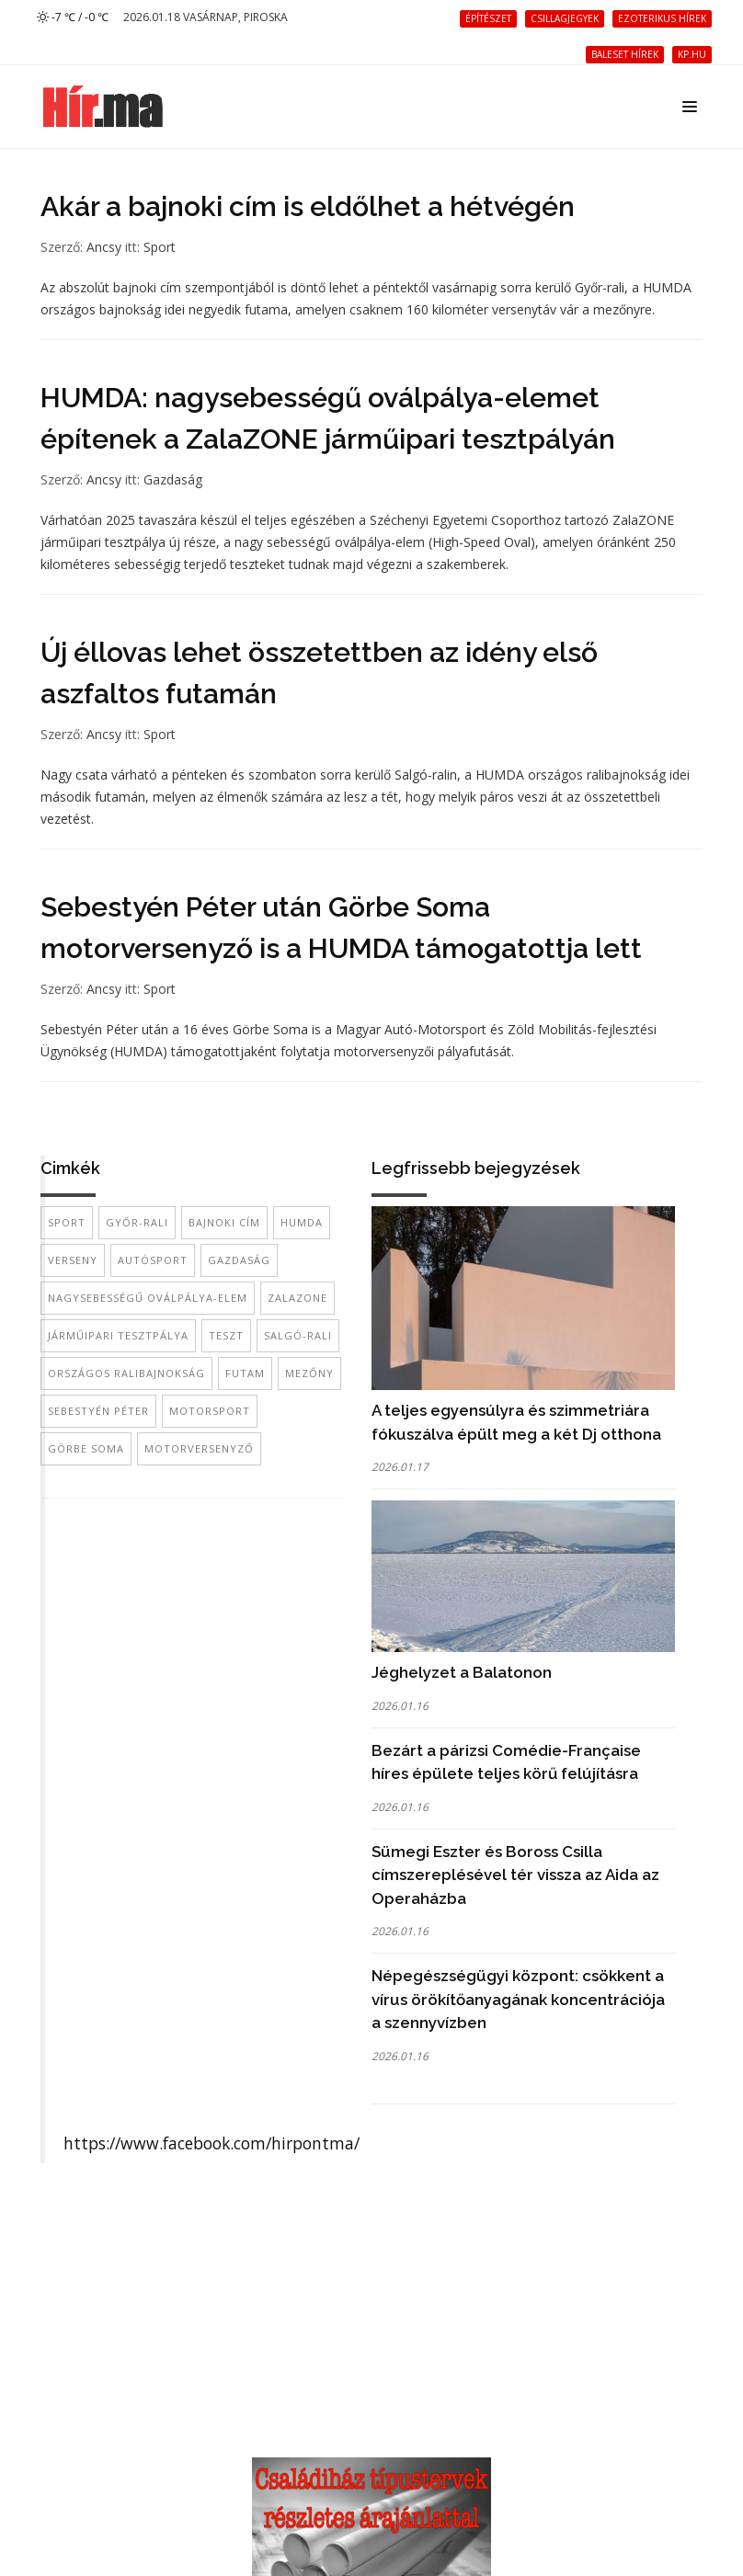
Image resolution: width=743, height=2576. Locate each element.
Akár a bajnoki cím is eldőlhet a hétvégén (307, 206)
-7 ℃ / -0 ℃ (73, 17)
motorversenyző (199, 1448)
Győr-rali (137, 1222)
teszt (226, 1335)
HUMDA (301, 1222)
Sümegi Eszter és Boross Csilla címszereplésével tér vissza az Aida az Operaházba (515, 1875)
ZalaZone (297, 1298)
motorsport (209, 1411)
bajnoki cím (224, 1222)
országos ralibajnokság (126, 1373)
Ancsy (103, 247)
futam (245, 1373)
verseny (72, 1260)
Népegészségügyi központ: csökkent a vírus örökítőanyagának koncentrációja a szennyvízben (518, 1999)
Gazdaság (172, 479)
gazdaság (239, 1260)
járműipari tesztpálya (118, 1335)
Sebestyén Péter (98, 1411)
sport (67, 1222)
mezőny (309, 1373)
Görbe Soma (86, 1448)
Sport (159, 247)
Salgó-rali (298, 1335)
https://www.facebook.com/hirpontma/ (211, 2143)
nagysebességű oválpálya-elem (147, 1298)
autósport (153, 1260)
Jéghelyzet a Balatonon (462, 1672)
